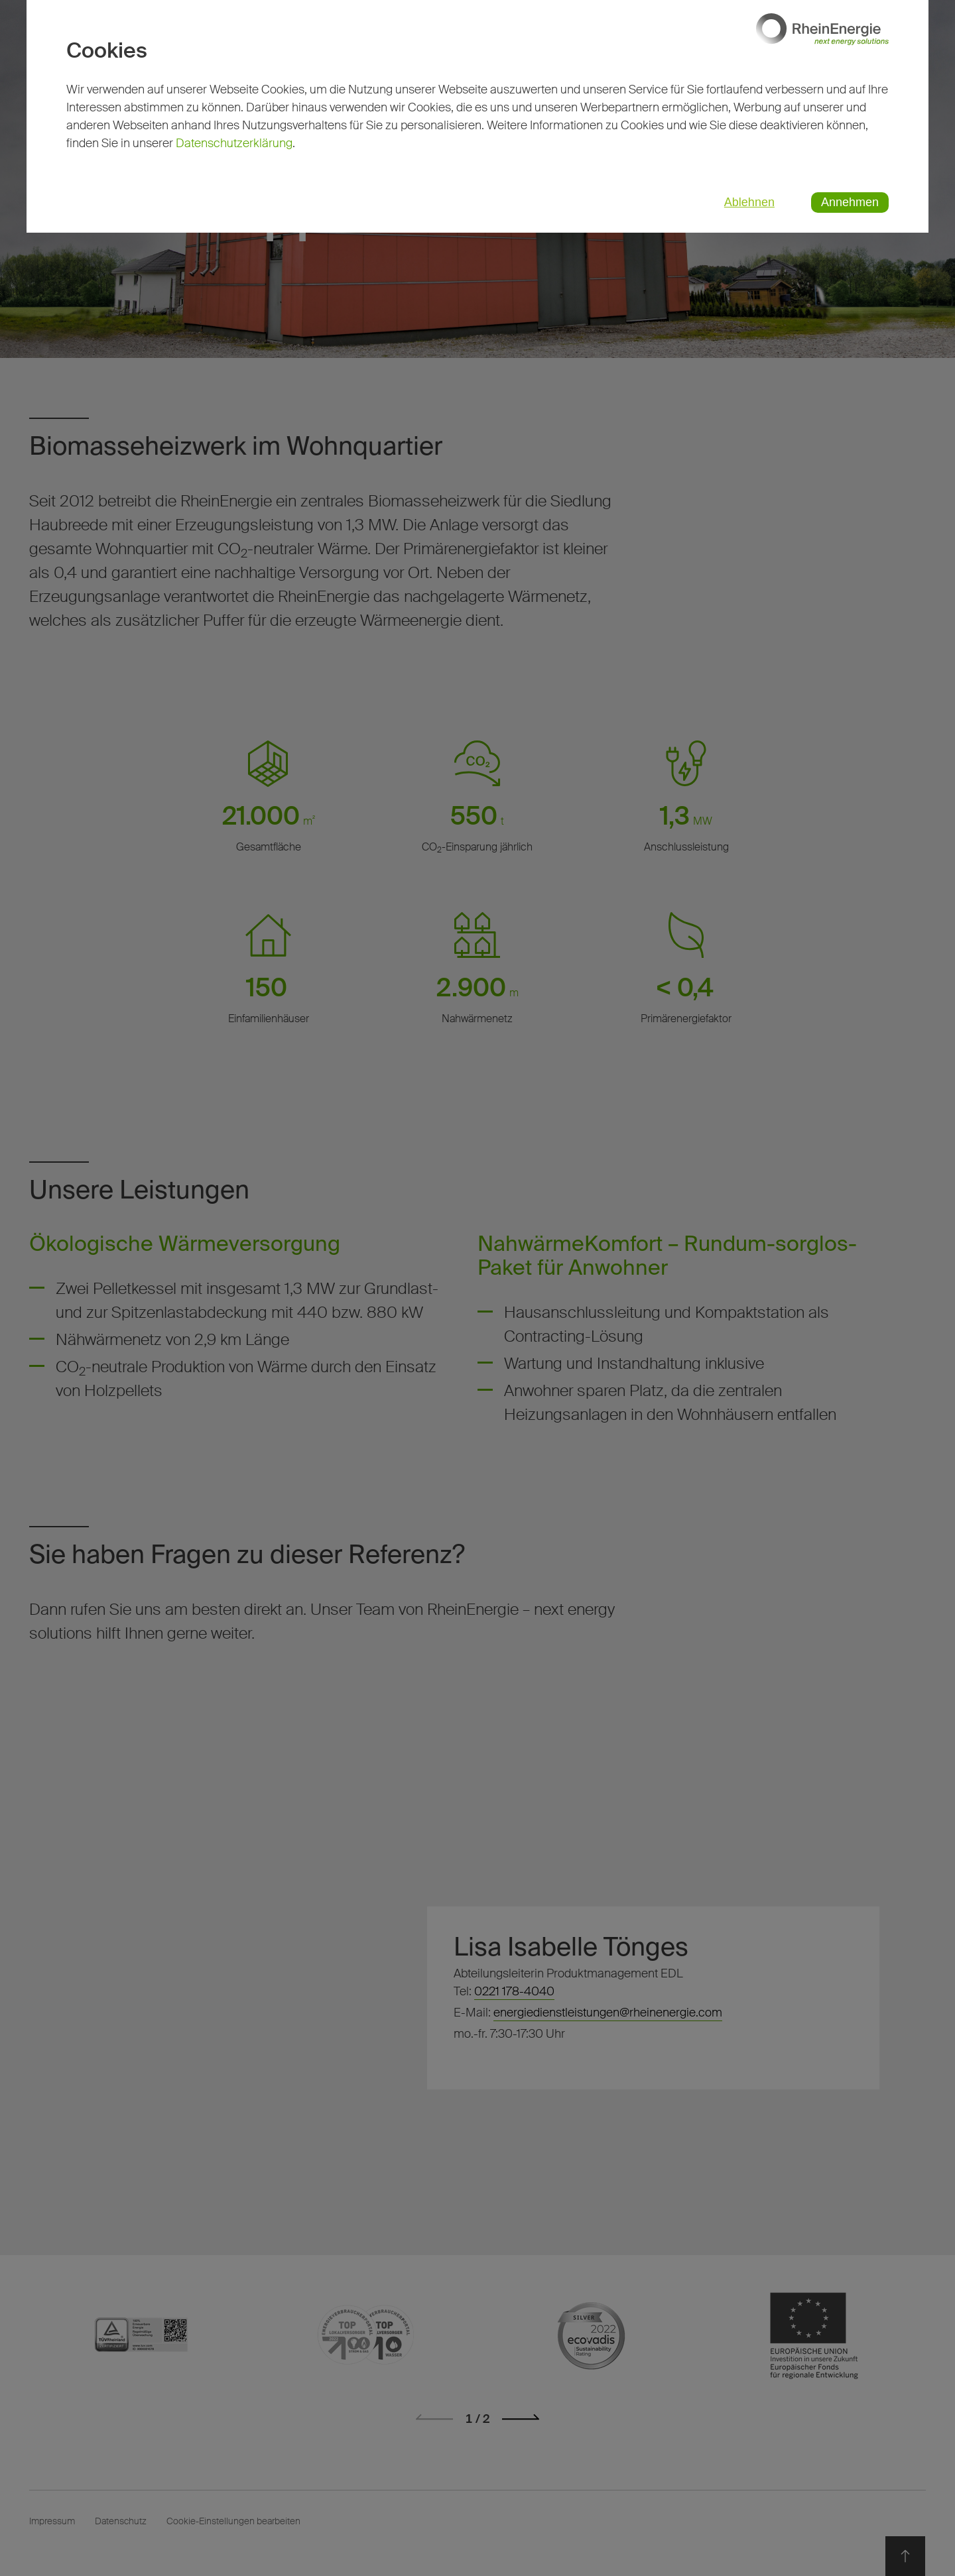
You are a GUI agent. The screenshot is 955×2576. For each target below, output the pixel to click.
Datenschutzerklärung (234, 143)
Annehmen (850, 202)
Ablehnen (749, 202)
